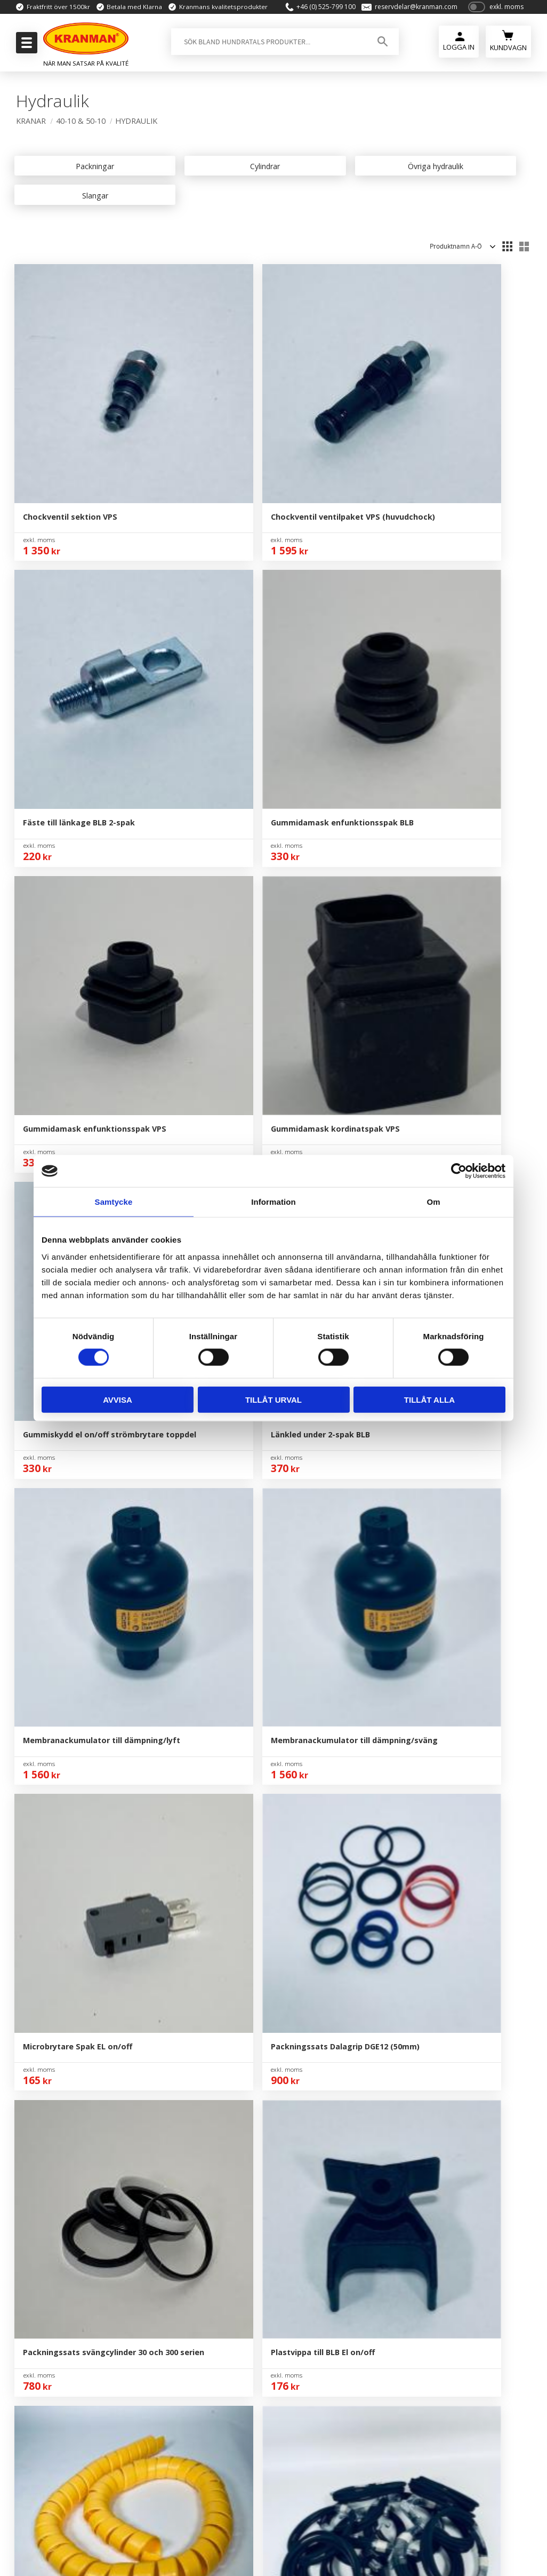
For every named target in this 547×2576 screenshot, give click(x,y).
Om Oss (259, 2177)
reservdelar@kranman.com (410, 11)
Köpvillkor (264, 2242)
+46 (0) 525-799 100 (320, 11)
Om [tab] (433, 1201)
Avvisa (117, 1399)
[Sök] (378, 51)
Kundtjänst (265, 2226)
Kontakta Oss (270, 2193)
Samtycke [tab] (114, 1201)
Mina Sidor (265, 2209)
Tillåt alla (429, 1399)
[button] (25, 45)
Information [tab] (273, 1201)
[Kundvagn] (508, 50)
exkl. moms (506, 12)
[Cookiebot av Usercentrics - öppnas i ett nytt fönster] (458, 1171)
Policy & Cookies (276, 2258)
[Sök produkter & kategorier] (265, 51)
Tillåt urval (273, 1399)
